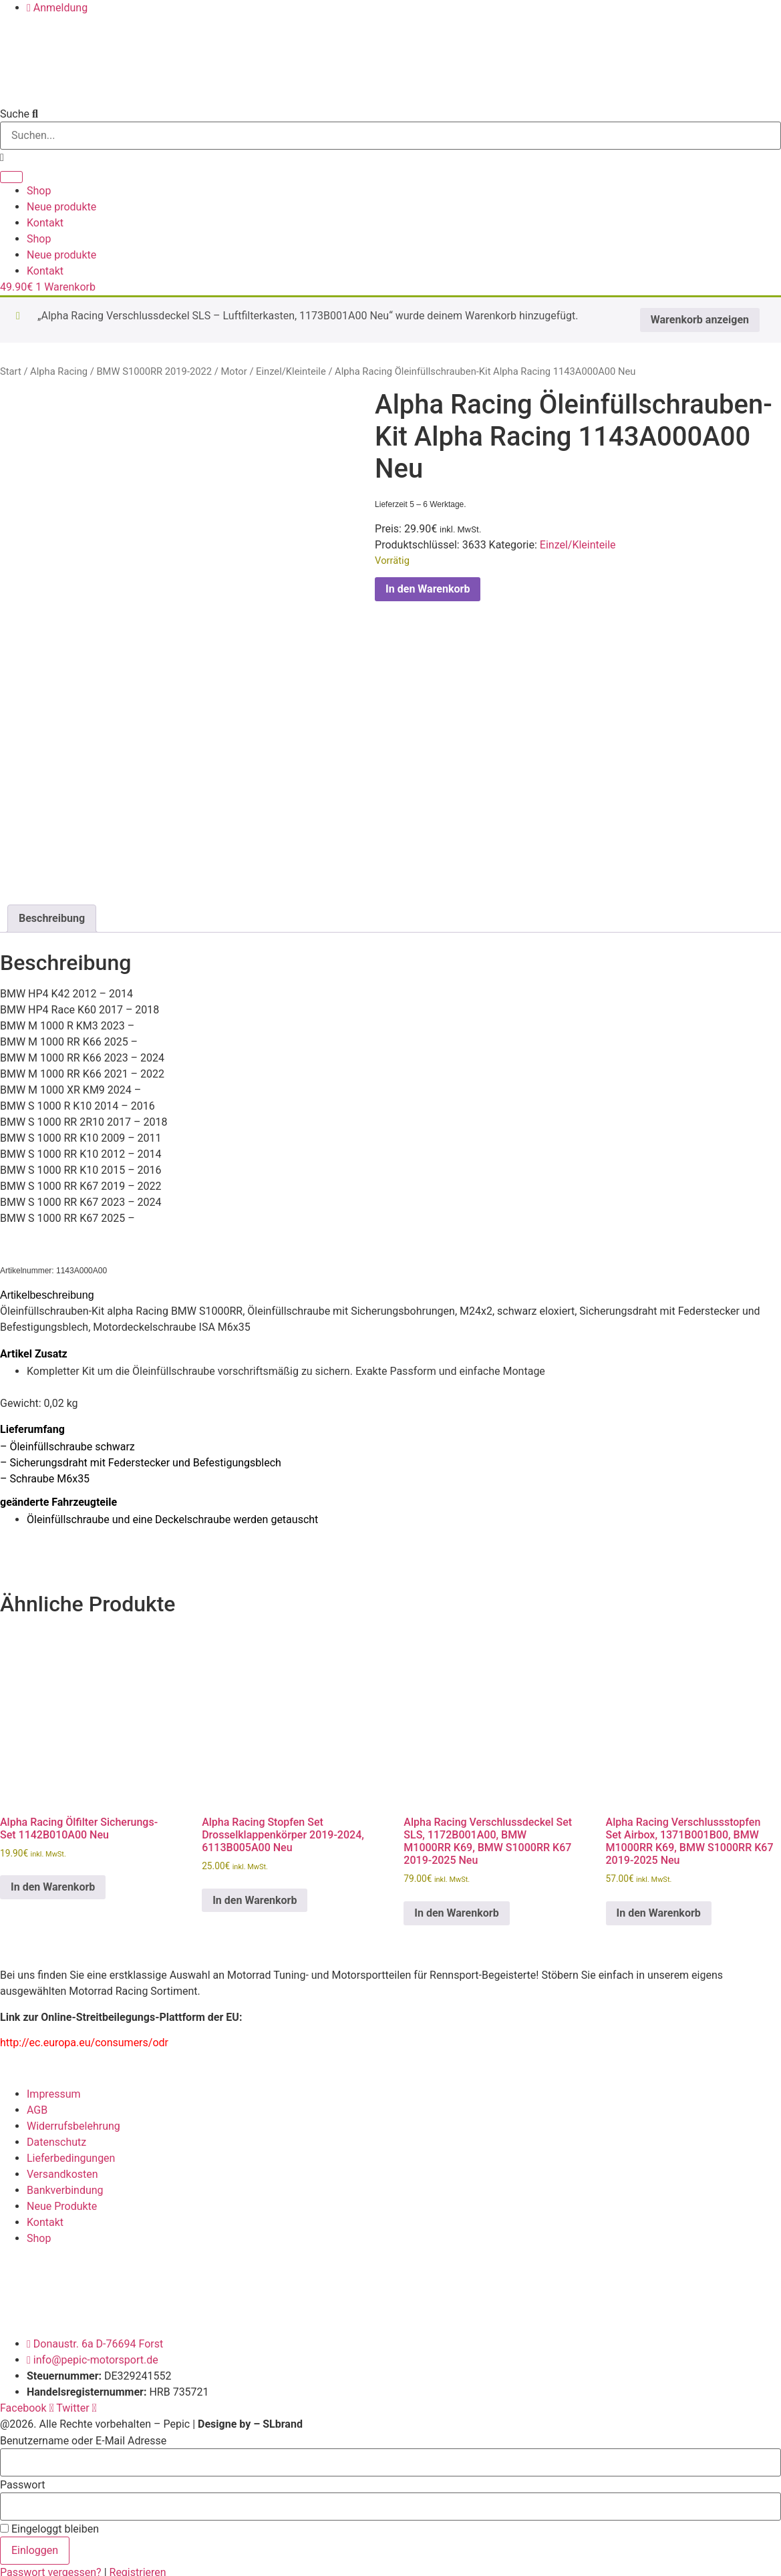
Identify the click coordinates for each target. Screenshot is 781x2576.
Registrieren (138, 2567)
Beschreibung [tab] (52, 913)
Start (10, 371)
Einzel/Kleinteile (291, 371)
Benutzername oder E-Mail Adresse (83, 2436)
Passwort (22, 2480)
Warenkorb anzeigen (700, 319)
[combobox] (390, 136)
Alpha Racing (59, 371)
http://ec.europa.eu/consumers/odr (84, 2038)
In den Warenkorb (427, 589)
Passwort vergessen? (52, 2567)
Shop (39, 190)
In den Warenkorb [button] (53, 1882)
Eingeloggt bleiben (49, 2524)
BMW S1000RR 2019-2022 (154, 371)
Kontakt (45, 222)
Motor (233, 371)
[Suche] (11, 177)
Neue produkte (61, 206)
